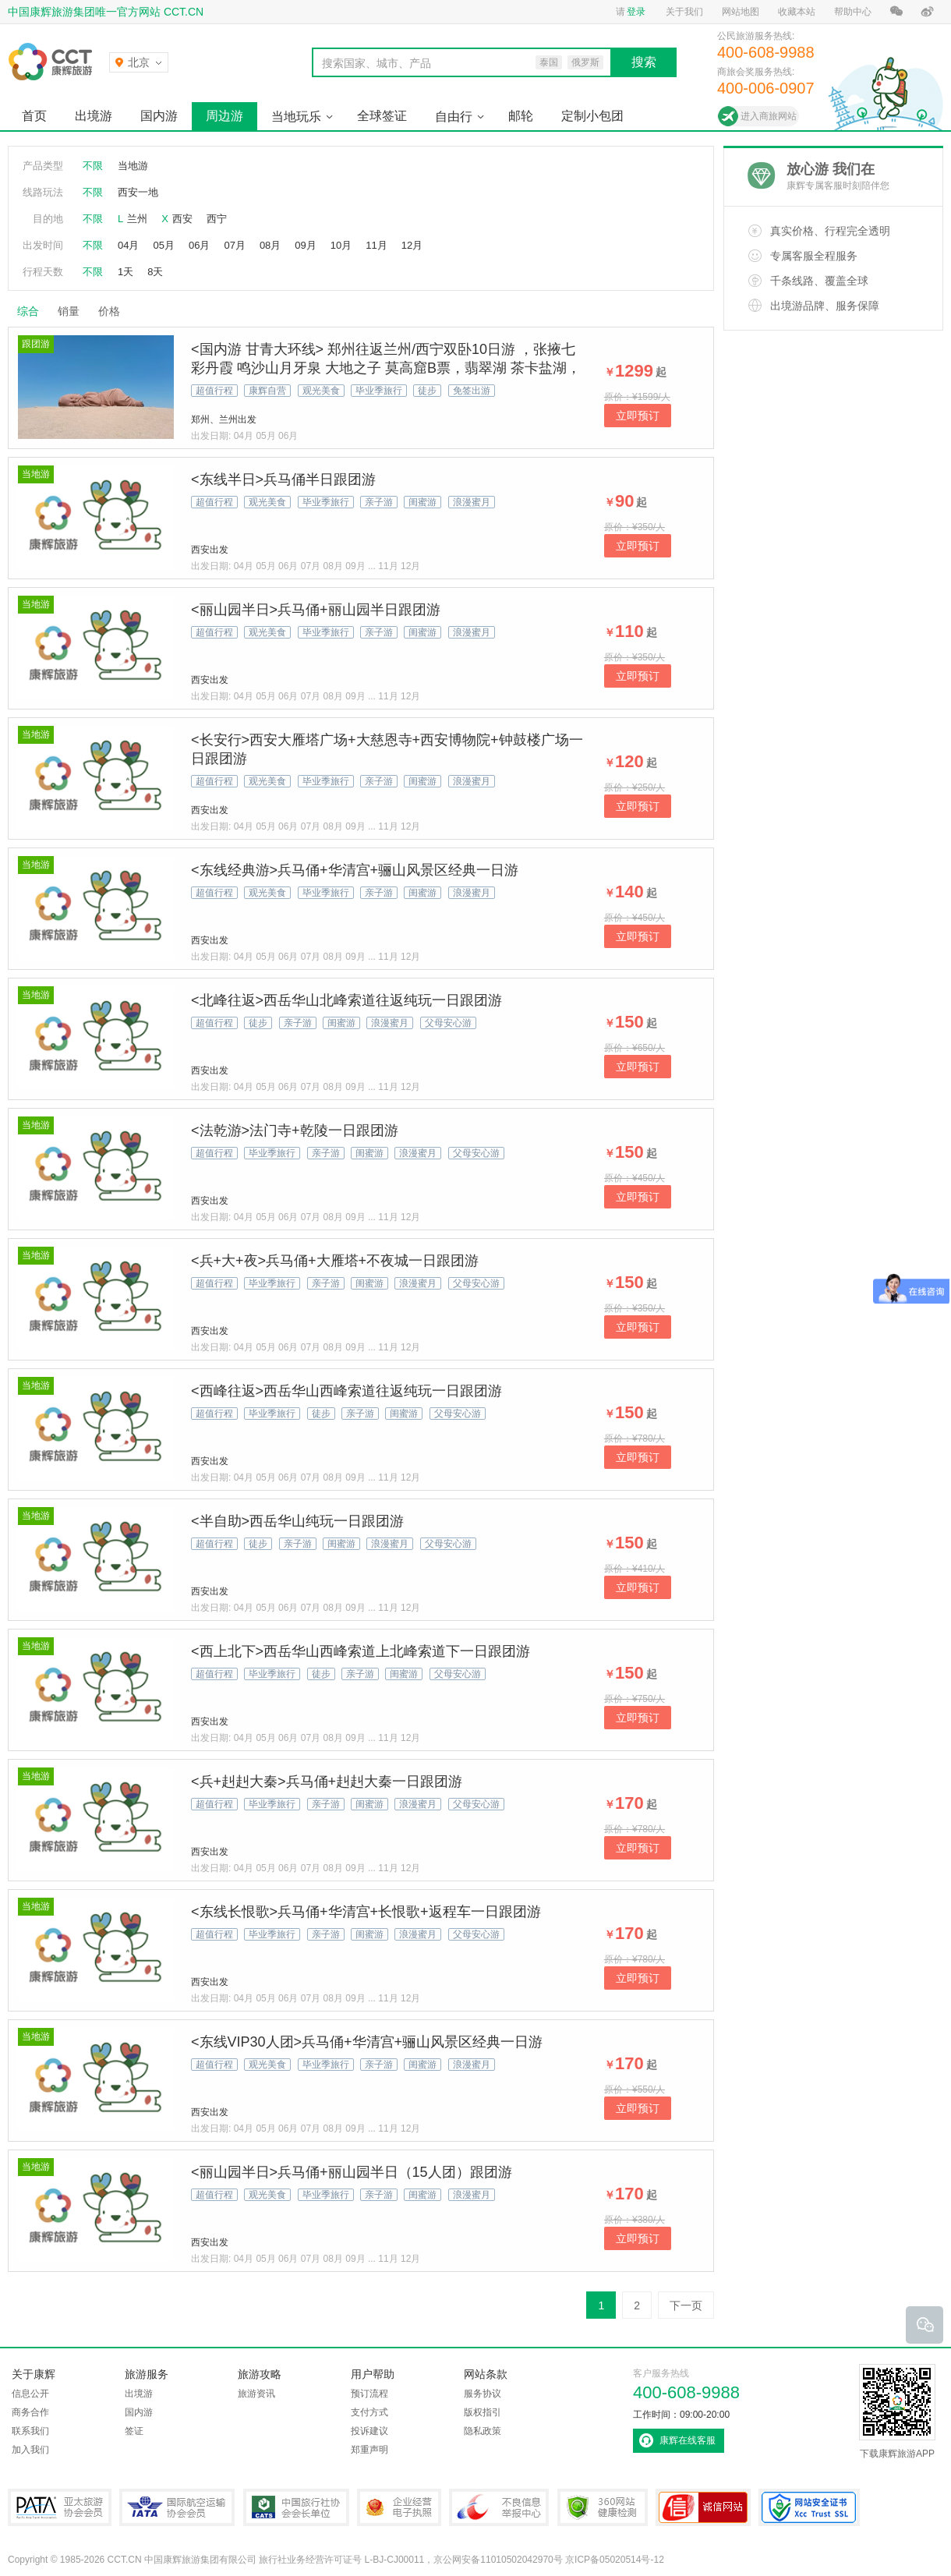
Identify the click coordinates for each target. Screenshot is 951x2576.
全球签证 (382, 115)
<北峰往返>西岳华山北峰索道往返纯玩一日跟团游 (346, 1000)
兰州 (137, 219)
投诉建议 (369, 2431)
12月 (411, 245)
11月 (376, 245)
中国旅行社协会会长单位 (296, 2507)
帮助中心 (852, 11)
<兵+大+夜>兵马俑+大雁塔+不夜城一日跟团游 (335, 1261)
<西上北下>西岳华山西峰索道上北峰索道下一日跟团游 (360, 1651)
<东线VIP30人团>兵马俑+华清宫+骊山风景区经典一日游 (367, 2042)
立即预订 (637, 415)
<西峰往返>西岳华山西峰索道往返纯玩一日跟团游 (346, 1391)
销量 (69, 311)
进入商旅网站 (769, 116)
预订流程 (369, 2393)
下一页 (686, 2305)
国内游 (159, 115)
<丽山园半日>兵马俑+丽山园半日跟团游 (315, 609)
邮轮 (520, 115)
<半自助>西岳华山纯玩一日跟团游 (297, 1521)
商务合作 (30, 2412)
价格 (115, 311)
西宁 (217, 219)
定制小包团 (592, 115)
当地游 (133, 166)
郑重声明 (369, 2449)
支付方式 (369, 2412)
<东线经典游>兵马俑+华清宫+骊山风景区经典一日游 (354, 870)
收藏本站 (796, 11)
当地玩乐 (296, 116)
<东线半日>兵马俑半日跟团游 (283, 479)
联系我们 (30, 2431)
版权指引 (482, 2412)
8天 (155, 272)
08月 (270, 245)
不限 (93, 166)
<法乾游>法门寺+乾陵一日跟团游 (294, 1130)
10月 (341, 245)
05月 (163, 245)
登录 (636, 11)
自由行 (453, 116)
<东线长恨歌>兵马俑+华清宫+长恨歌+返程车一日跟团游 (366, 1912)
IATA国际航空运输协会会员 (177, 2507)
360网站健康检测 (602, 2507)
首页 (34, 115)
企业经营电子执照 (399, 2507)
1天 (125, 272)
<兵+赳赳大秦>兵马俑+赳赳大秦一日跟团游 (326, 1781)
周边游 (224, 115)
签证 (134, 2431)
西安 (182, 219)
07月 (234, 245)
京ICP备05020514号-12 (614, 2559)
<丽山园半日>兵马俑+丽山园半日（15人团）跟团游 (351, 2172)
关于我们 (684, 11)
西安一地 (138, 192)
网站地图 (740, 11)
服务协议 (482, 2393)
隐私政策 (482, 2431)
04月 (128, 245)
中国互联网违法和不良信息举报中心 (499, 2507)
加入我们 (30, 2449)
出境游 (93, 115)
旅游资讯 (256, 2393)
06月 (199, 245)
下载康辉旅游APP (897, 2411)
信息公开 (30, 2393)
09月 (305, 245)
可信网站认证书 (703, 2507)
